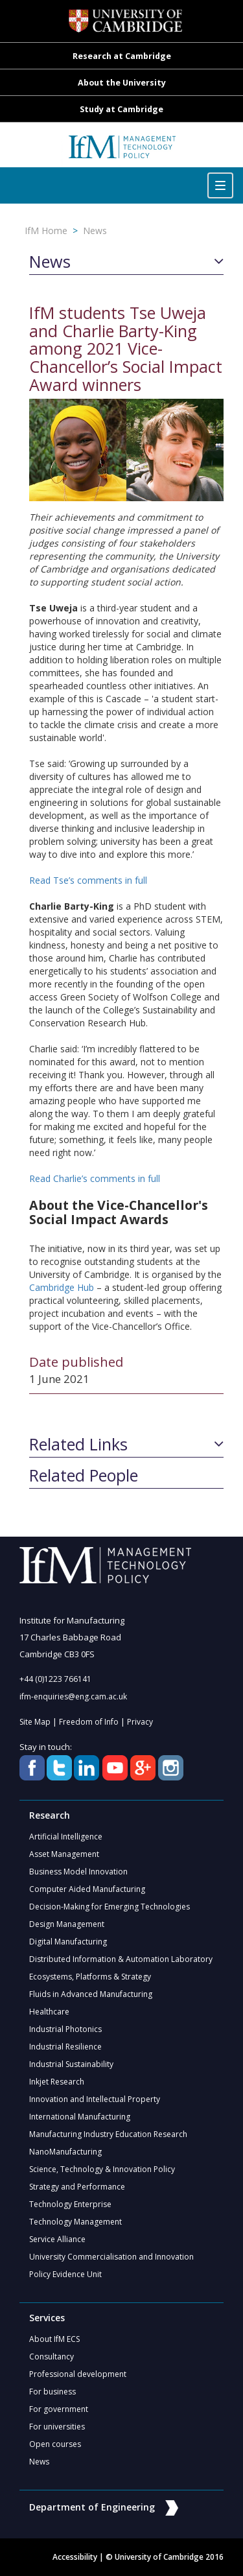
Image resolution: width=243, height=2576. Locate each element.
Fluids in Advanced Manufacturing (90, 1994)
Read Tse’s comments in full (88, 880)
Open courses (55, 2444)
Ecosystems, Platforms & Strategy (90, 1976)
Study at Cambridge (121, 109)
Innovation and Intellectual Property (94, 2099)
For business (52, 2391)
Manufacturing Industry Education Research (108, 2134)
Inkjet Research (56, 2081)
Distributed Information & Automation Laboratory (121, 1959)
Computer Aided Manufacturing (87, 1889)
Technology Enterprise (70, 2204)
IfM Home (46, 230)
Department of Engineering (103, 2507)
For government (58, 2409)
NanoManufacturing (65, 2151)
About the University (122, 82)
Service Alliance (57, 2239)
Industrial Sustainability (71, 2064)
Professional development (77, 2374)
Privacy (140, 1721)
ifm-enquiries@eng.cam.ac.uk (73, 1696)
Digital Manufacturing (68, 1941)
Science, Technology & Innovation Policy (102, 2169)
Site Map (35, 1721)
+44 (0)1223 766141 (55, 1678)
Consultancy (51, 2356)
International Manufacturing (79, 2116)
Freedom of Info (89, 1721)
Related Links (78, 1445)
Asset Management (64, 1854)
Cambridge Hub (61, 1287)
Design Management (66, 1924)
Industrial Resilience (65, 2046)
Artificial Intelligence (65, 1836)
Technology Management (75, 2221)
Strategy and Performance (77, 2186)
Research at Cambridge (122, 56)
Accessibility (74, 2556)
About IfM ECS (54, 2339)
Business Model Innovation (78, 1871)
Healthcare (49, 2011)
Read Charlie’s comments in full (94, 1178)
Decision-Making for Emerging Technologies (109, 1906)
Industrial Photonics (65, 2029)
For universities (57, 2426)
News (95, 230)
